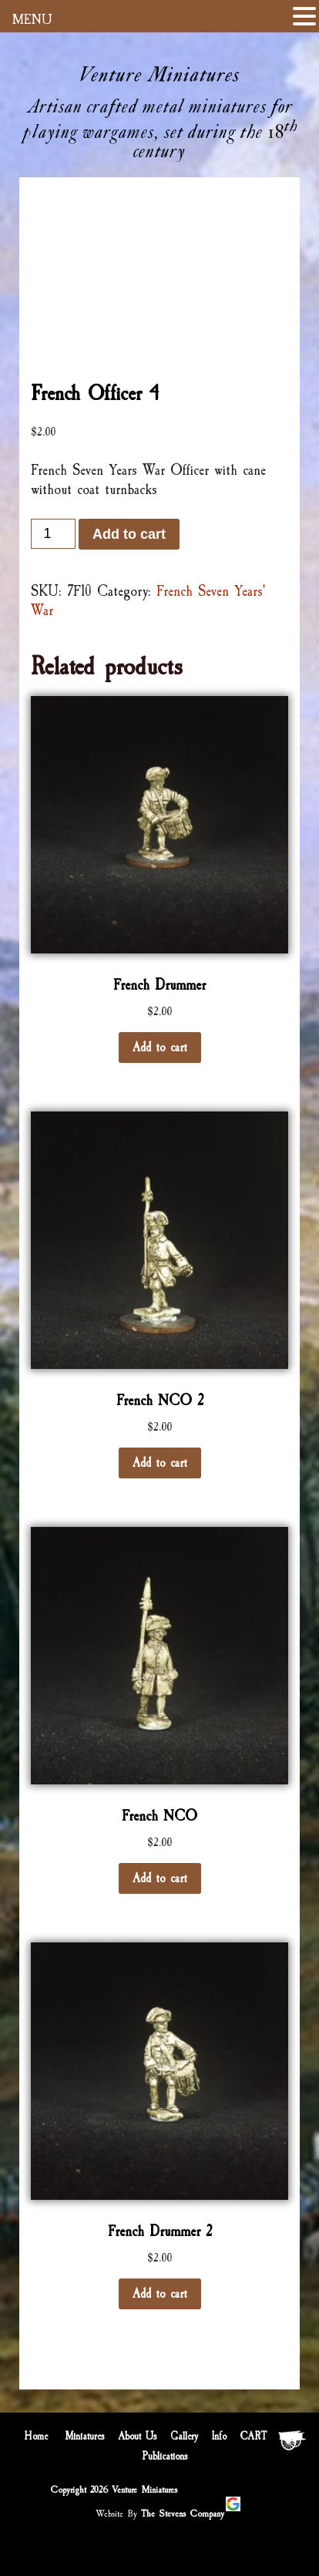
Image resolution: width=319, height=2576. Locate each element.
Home (36, 2436)
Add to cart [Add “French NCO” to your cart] (160, 1878)
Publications (165, 2456)
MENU (32, 19)
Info (219, 2436)
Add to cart (129, 534)
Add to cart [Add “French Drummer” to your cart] (160, 1047)
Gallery (184, 2436)
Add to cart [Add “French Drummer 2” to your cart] (160, 2293)
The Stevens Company (182, 2513)
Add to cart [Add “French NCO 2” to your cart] (160, 1462)
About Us (137, 2436)
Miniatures (85, 2436)
